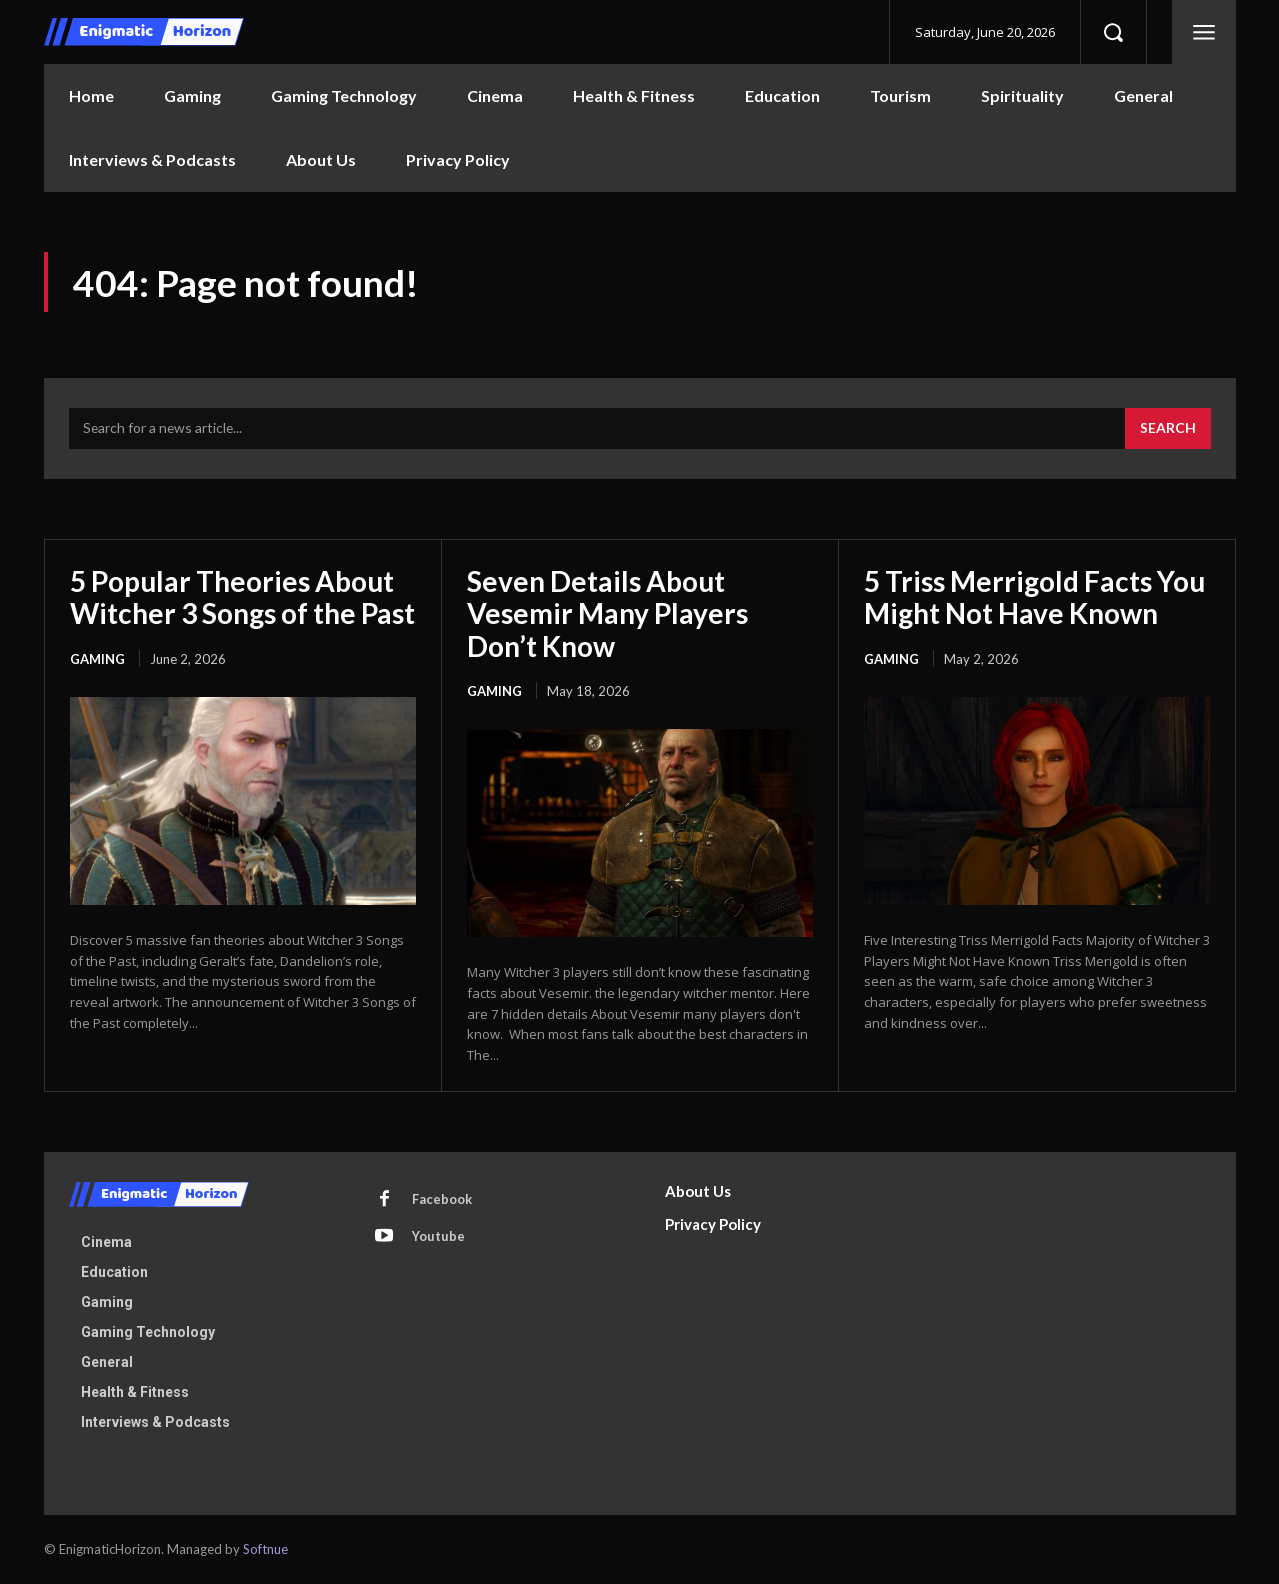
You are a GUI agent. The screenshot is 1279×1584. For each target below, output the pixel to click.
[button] (1113, 32)
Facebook (443, 1200)
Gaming (97, 660)
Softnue (265, 1550)
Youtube (439, 1237)
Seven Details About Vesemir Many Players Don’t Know (607, 614)
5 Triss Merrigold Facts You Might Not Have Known (1034, 598)
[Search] (1168, 430)
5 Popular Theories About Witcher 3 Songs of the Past (242, 598)
